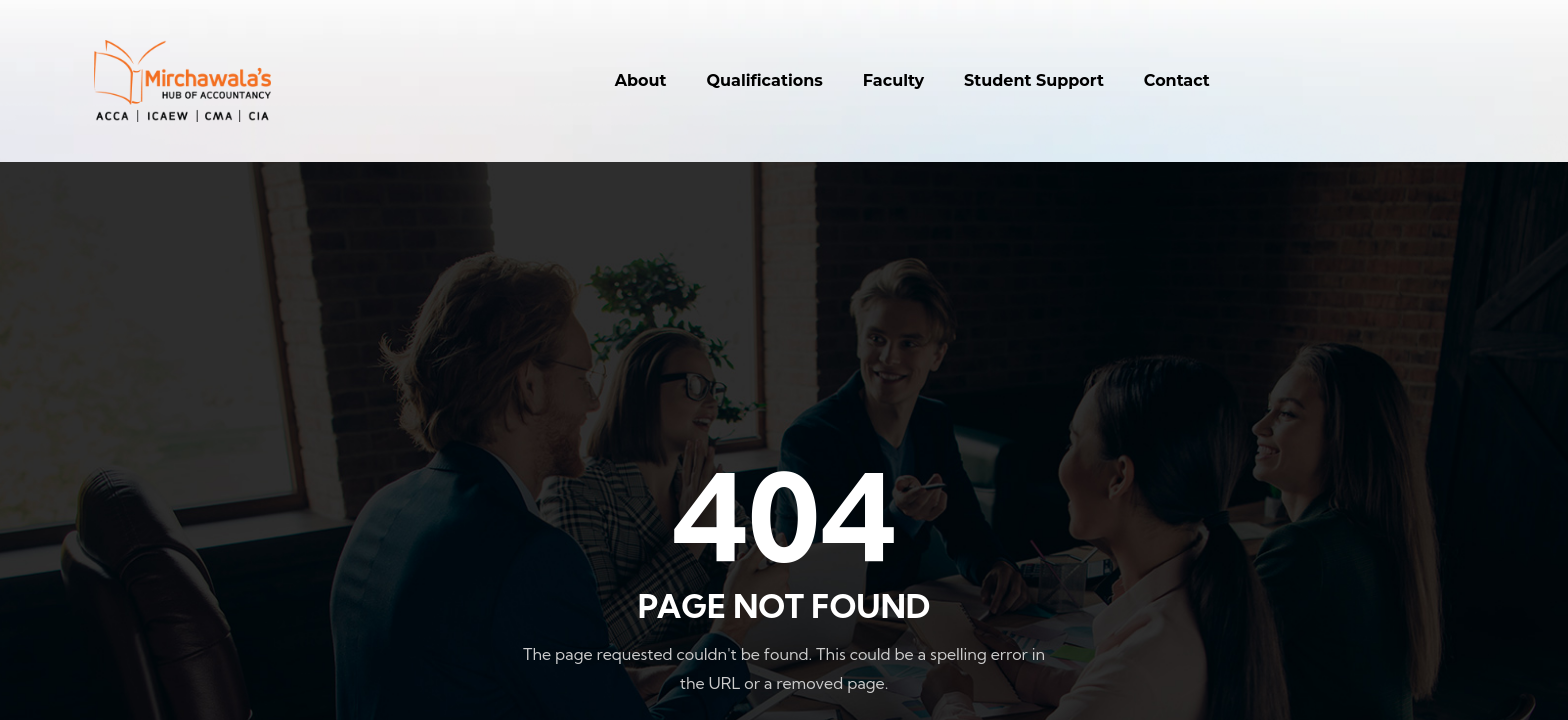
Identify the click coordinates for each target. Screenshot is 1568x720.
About (641, 80)
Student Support (1034, 80)
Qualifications (765, 80)
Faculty (893, 80)
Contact (1177, 80)
